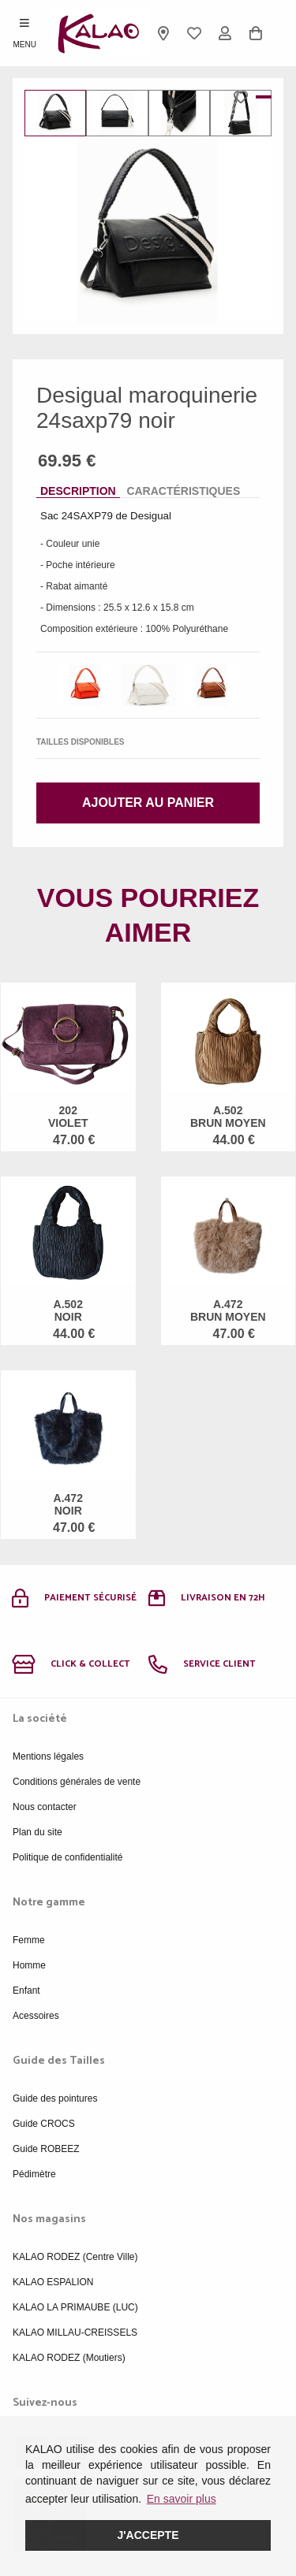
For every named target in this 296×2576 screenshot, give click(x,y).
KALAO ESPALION (53, 2282)
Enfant (26, 1990)
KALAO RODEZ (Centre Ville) (75, 2256)
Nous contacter (45, 1806)
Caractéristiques (183, 491)
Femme (29, 1940)
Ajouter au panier (148, 802)
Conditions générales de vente (77, 1781)
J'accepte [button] (147, 2535)
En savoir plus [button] (181, 2498)
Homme (29, 1965)
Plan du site (37, 1832)
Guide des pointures (55, 2098)
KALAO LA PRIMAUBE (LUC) (75, 2307)
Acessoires (36, 2015)
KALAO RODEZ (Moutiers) (69, 2357)
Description (78, 491)
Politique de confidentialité (67, 1857)
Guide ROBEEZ (46, 2148)
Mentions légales (48, 1756)
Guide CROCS (44, 2123)
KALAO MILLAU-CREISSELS (75, 2332)
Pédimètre (34, 2174)
